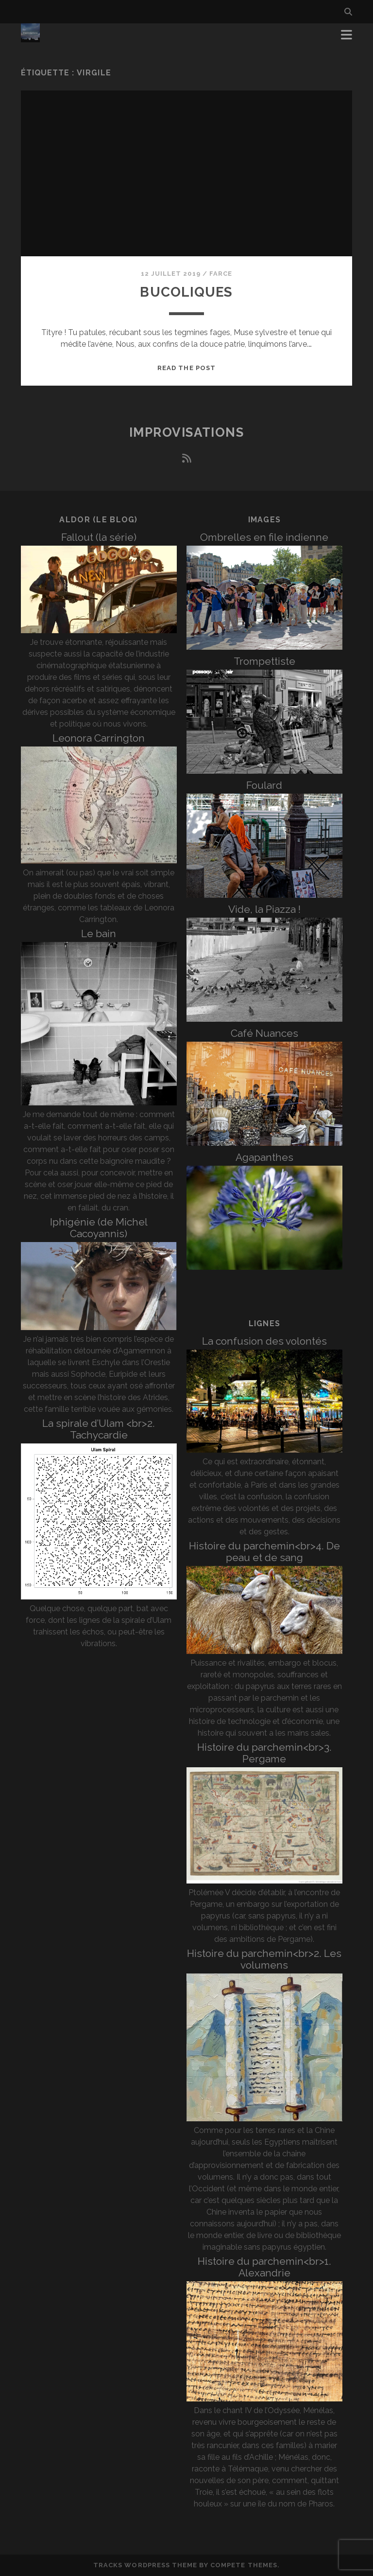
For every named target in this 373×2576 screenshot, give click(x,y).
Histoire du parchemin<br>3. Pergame (264, 1753)
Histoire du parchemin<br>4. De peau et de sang (264, 1551)
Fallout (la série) (98, 537)
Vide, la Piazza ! (264, 909)
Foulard (264, 785)
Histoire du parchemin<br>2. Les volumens (264, 1959)
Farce (220, 273)
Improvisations (186, 432)
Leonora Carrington (98, 738)
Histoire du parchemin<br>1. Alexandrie (264, 2267)
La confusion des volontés (264, 1341)
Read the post (186, 368)
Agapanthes (264, 1157)
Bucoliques (186, 291)
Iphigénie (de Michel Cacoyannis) (99, 1228)
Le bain (98, 933)
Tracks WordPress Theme (145, 2565)
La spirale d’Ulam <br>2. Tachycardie (98, 1429)
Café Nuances (264, 1033)
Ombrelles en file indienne (264, 537)
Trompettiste (264, 661)
